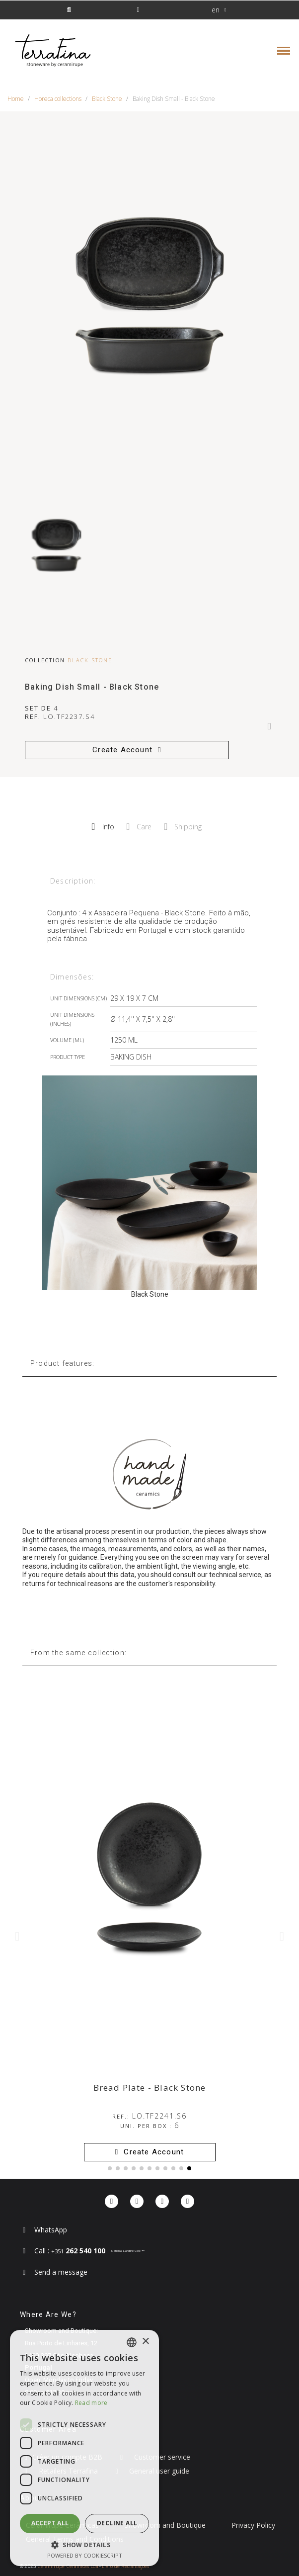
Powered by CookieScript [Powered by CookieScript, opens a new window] (84, 2555)
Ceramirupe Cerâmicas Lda (67, 2566)
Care (139, 827)
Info (103, 827)
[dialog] (84, 2448)
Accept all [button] (50, 2523)
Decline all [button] (117, 2523)
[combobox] (132, 2342)
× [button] (145, 2341)
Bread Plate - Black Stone (149, 2087)
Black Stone (90, 660)
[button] (69, 10)
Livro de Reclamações (125, 2566)
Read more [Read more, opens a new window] (91, 2402)
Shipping (183, 827)
